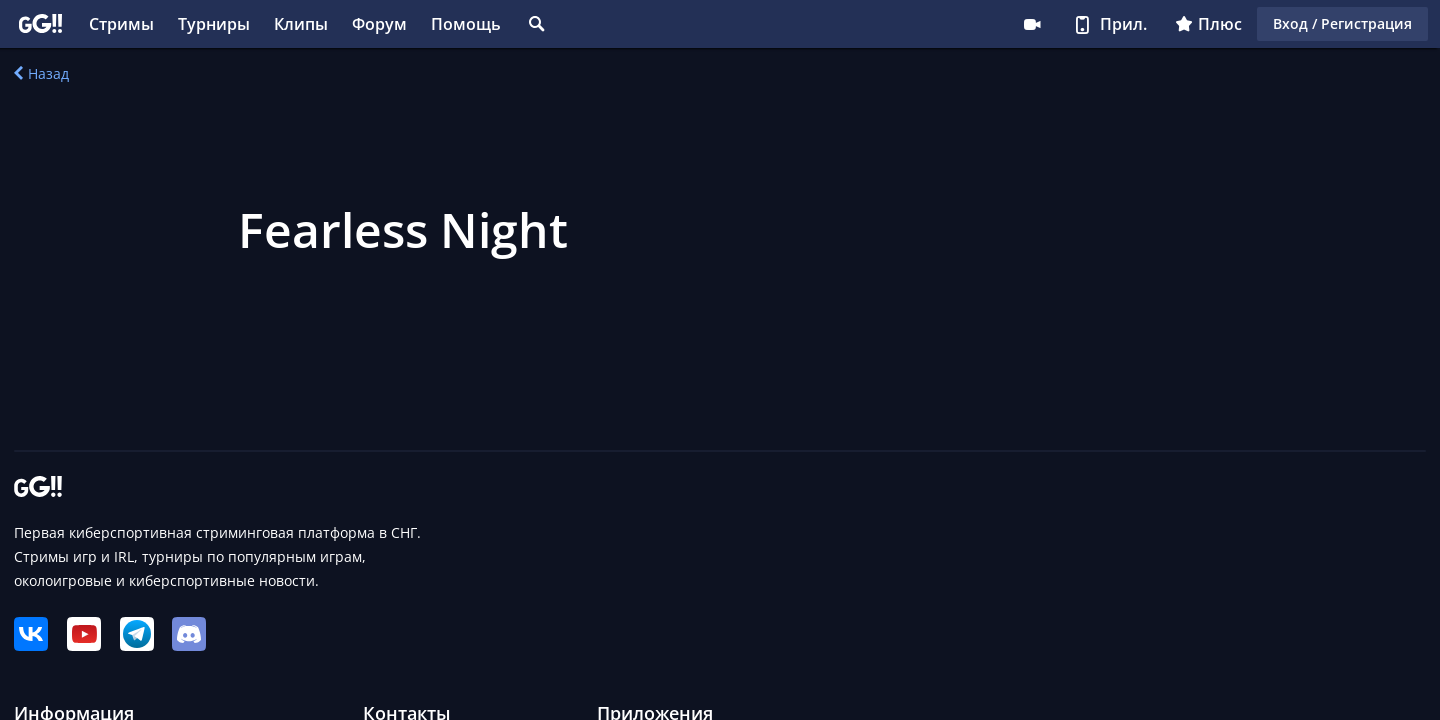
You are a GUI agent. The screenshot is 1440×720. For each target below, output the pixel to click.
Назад (41, 73)
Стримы (121, 24)
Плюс (1208, 24)
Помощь (466, 24)
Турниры (214, 24)
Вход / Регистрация (1342, 23)
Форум (379, 24)
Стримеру (1032, 24)
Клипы (301, 24)
